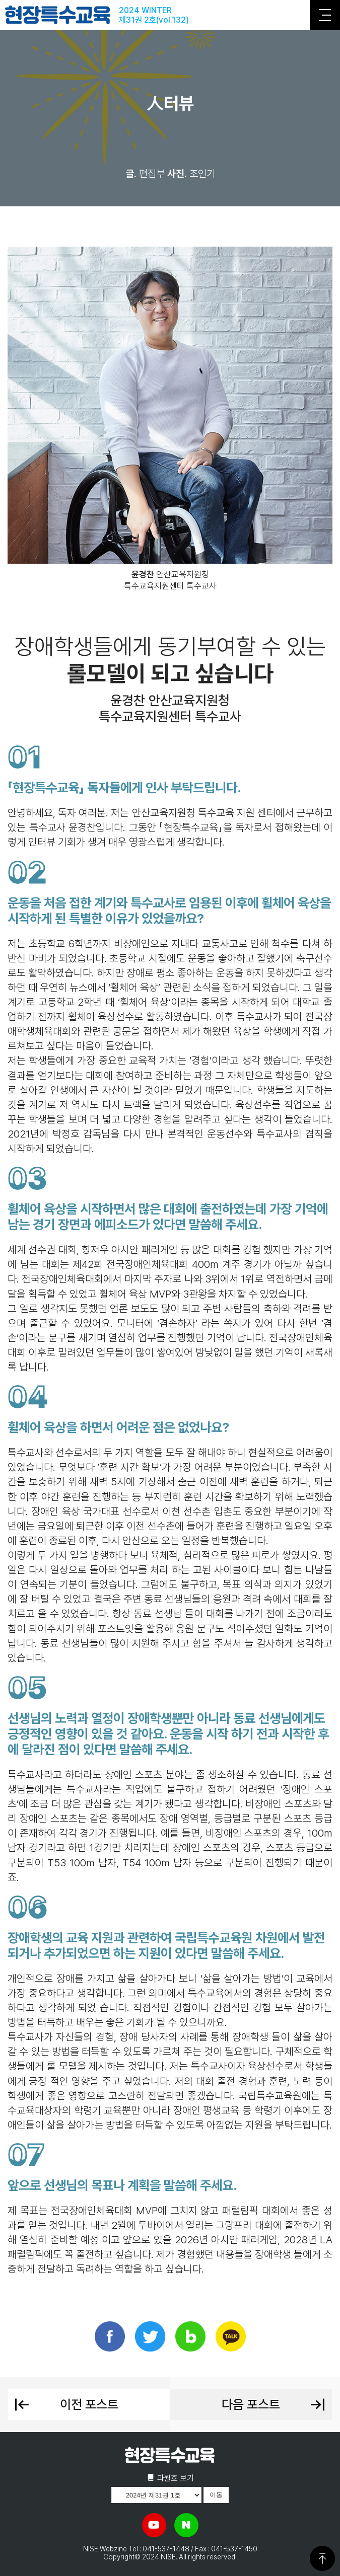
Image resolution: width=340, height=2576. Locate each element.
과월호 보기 (170, 2478)
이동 (216, 2494)
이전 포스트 (65, 2404)
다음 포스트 (274, 2404)
